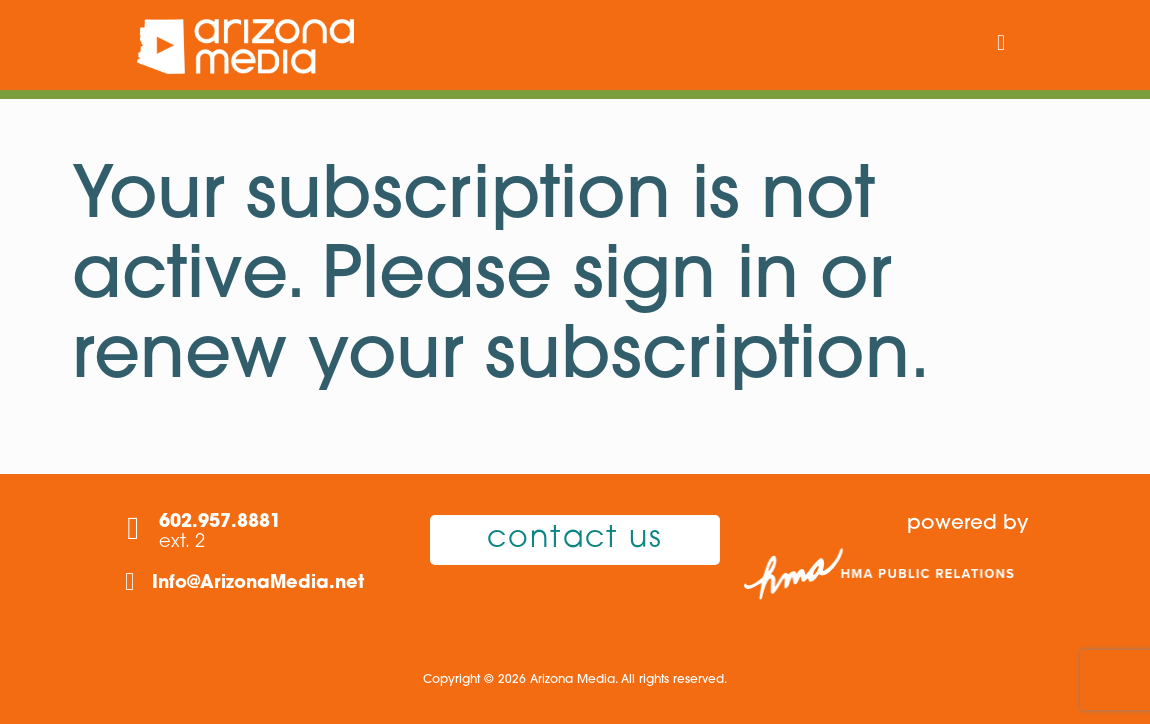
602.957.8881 (220, 522)
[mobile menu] (1001, 45)
